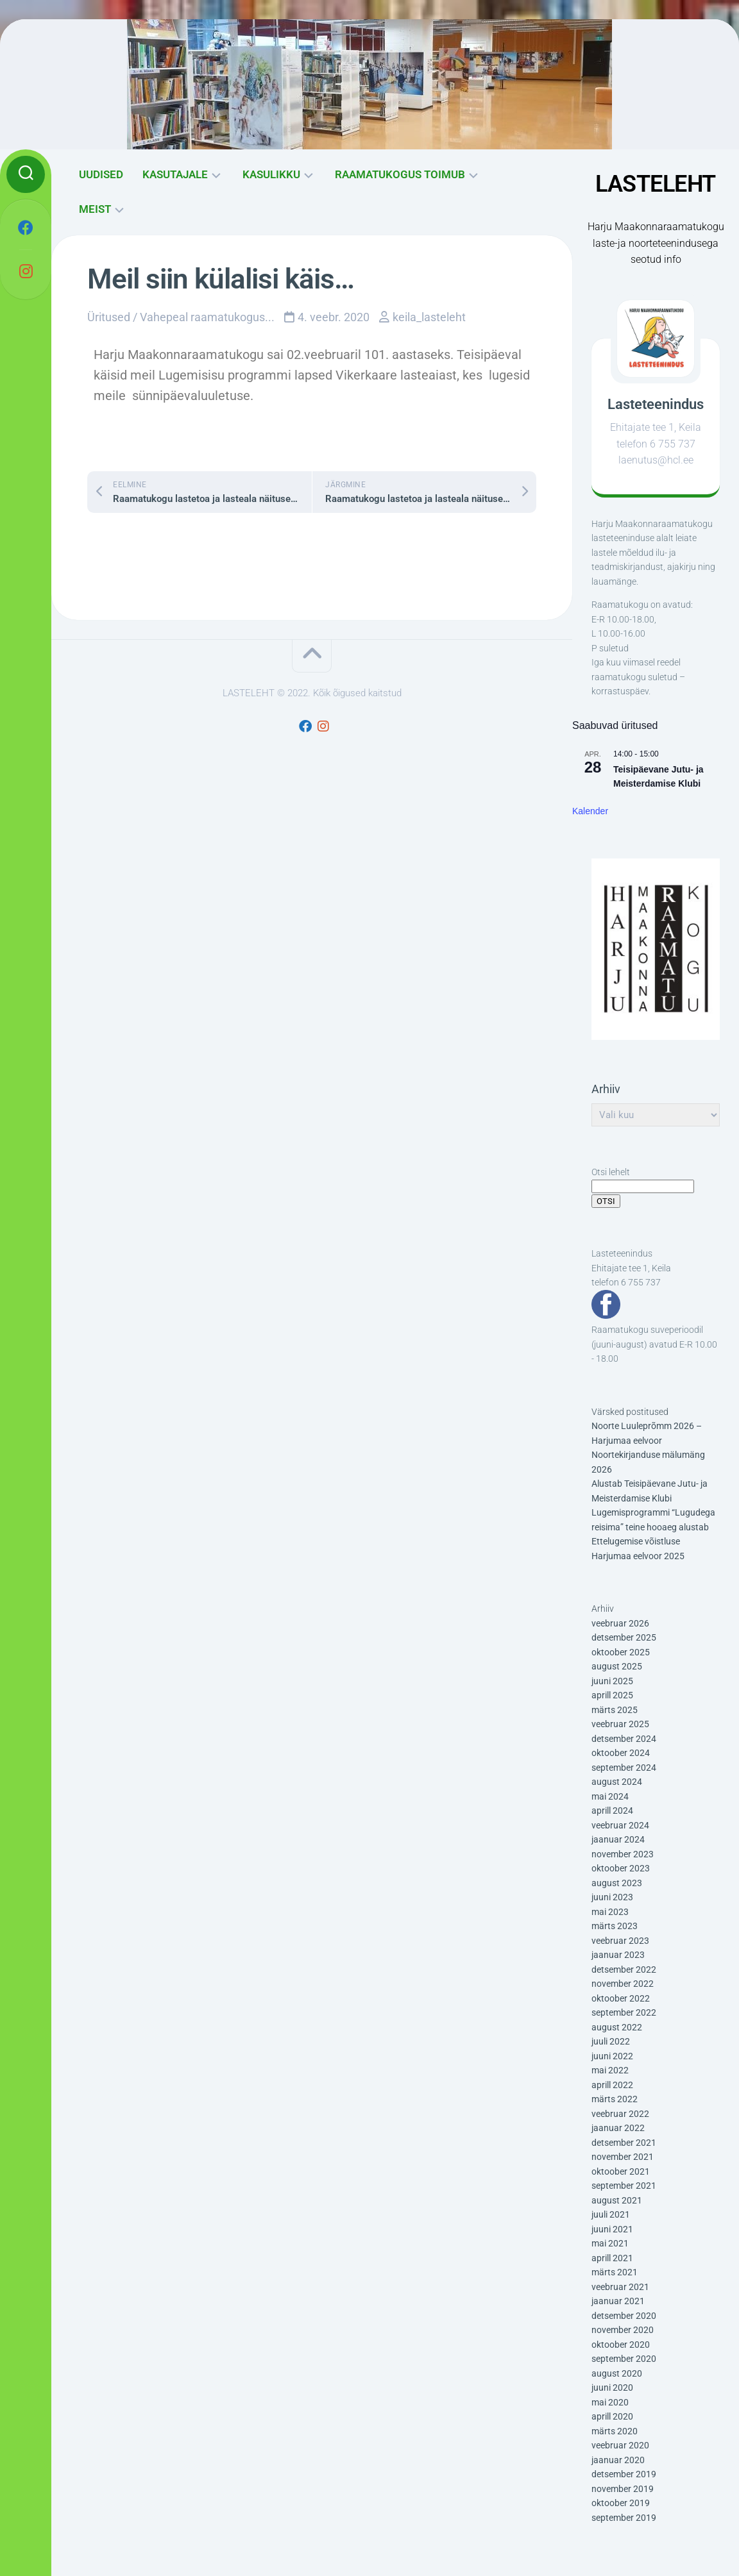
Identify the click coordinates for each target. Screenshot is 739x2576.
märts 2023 (614, 1926)
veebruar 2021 (620, 2287)
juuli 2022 (610, 2041)
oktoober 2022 (620, 1998)
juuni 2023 (612, 1897)
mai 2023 (610, 1912)
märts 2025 (614, 1710)
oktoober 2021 (620, 2171)
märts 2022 (614, 2099)
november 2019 (622, 2489)
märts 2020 (614, 2431)
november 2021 (622, 2157)
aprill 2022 (612, 2085)
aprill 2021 (612, 2258)
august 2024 (616, 1782)
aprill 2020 (612, 2416)
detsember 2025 (623, 1637)
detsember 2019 (623, 2474)
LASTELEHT (655, 184)
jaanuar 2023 (618, 1955)
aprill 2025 (612, 1695)
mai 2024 (610, 1796)
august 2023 (616, 1883)
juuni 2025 (612, 1681)
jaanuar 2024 (618, 1839)
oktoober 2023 (620, 1868)
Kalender (590, 811)
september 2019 (623, 2518)
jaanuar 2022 (618, 2128)
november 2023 (622, 1854)
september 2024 (623, 1767)
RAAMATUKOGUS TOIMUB (400, 174)
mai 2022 (610, 2070)
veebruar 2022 (620, 2114)
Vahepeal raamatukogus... (207, 317)
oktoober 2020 (620, 2344)
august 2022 (616, 2027)
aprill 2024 (612, 1810)
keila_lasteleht (429, 317)
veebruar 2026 (620, 1623)
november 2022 (622, 1983)
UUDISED (101, 174)
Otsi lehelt (610, 1172)
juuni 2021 (612, 2229)
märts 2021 (614, 2272)
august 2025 (616, 1666)
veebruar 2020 (620, 2445)
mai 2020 (610, 2402)
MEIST (95, 209)
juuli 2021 (610, 2214)
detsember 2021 (623, 2142)
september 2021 (623, 2185)
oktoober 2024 (620, 1753)
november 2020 (622, 2330)
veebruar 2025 (620, 1724)
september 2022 (623, 2012)
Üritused (108, 317)
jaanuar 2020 (618, 2460)
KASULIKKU (271, 174)
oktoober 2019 (620, 2503)
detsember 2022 (623, 1969)
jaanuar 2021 (618, 2301)
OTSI (606, 1201)
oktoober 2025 (620, 1652)
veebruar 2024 (620, 1825)
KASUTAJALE (175, 174)
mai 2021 (610, 2243)
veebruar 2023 (620, 1941)
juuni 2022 (612, 2056)
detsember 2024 (623, 1739)
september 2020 (623, 2359)
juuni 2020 (612, 2387)
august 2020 (616, 2373)
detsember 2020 (623, 2316)
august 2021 (616, 2200)
